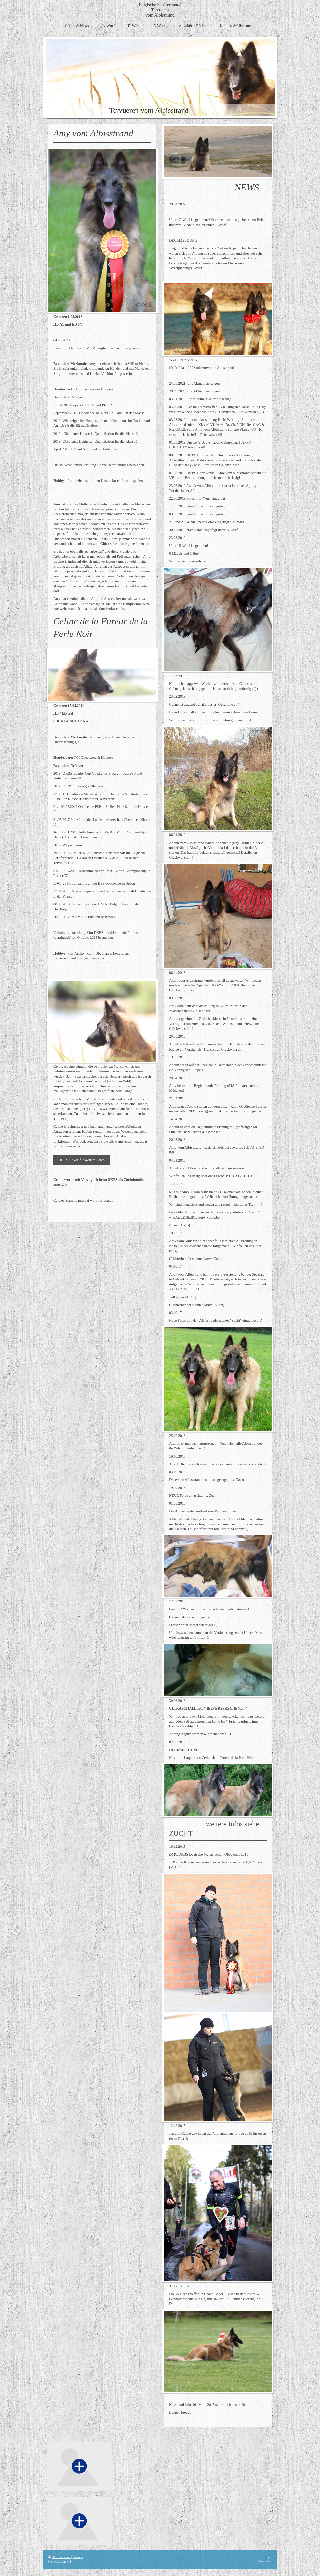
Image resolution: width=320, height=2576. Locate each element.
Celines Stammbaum (68, 1200)
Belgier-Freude (180, 2412)
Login (268, 2557)
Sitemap (78, 2557)
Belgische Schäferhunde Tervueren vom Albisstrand (160, 10)
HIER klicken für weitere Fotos (81, 1160)
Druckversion (59, 2557)
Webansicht (264, 2561)
